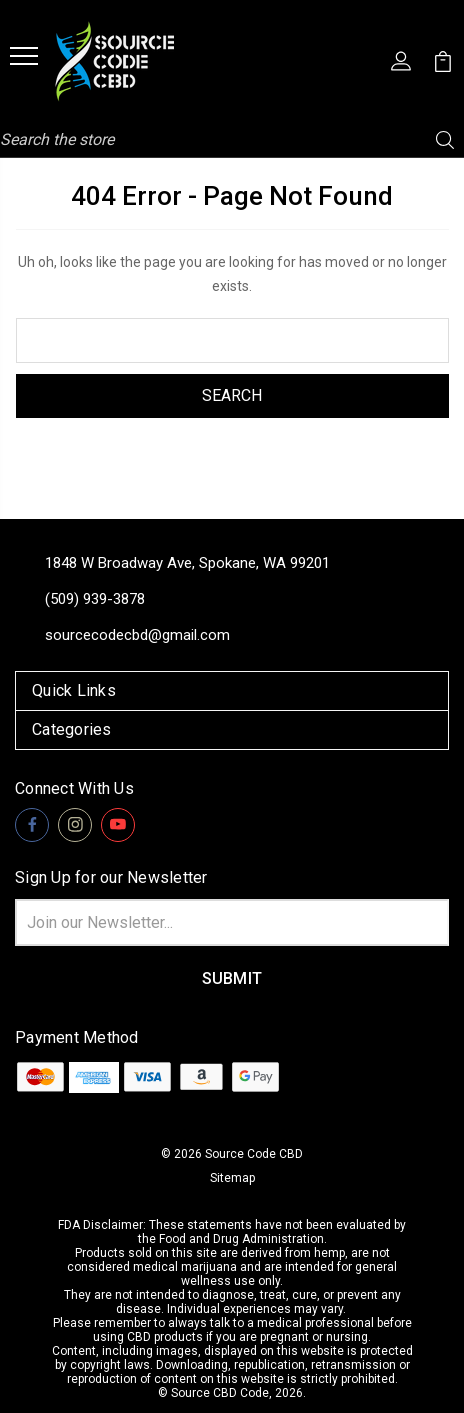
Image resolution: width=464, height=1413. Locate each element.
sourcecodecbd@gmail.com (137, 635)
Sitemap (232, 1178)
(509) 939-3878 (95, 599)
